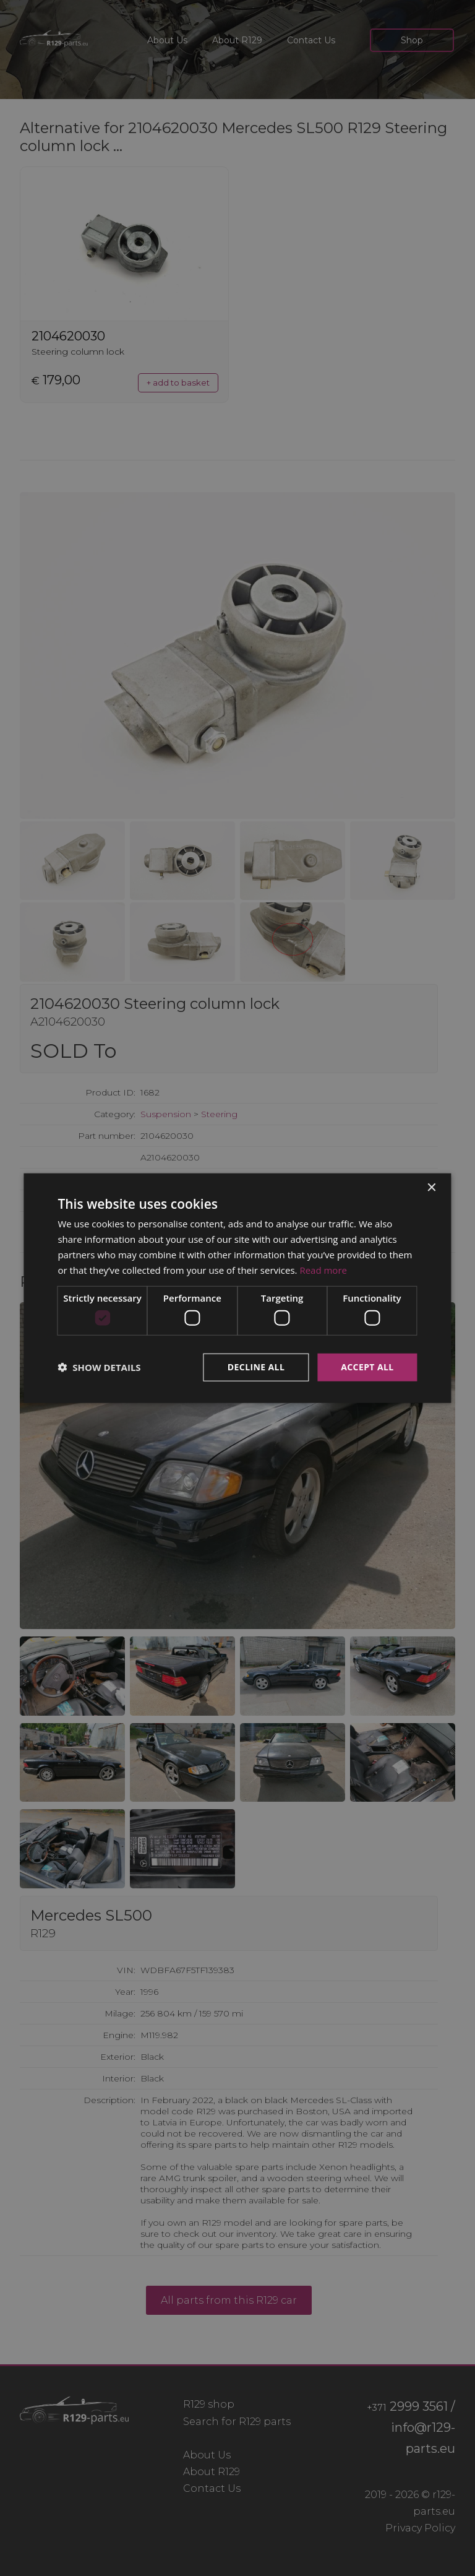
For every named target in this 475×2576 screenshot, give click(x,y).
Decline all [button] (256, 1367)
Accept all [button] (367, 1367)
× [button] (431, 1188)
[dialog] (237, 1288)
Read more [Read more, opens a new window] (323, 1269)
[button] (99, 1367)
